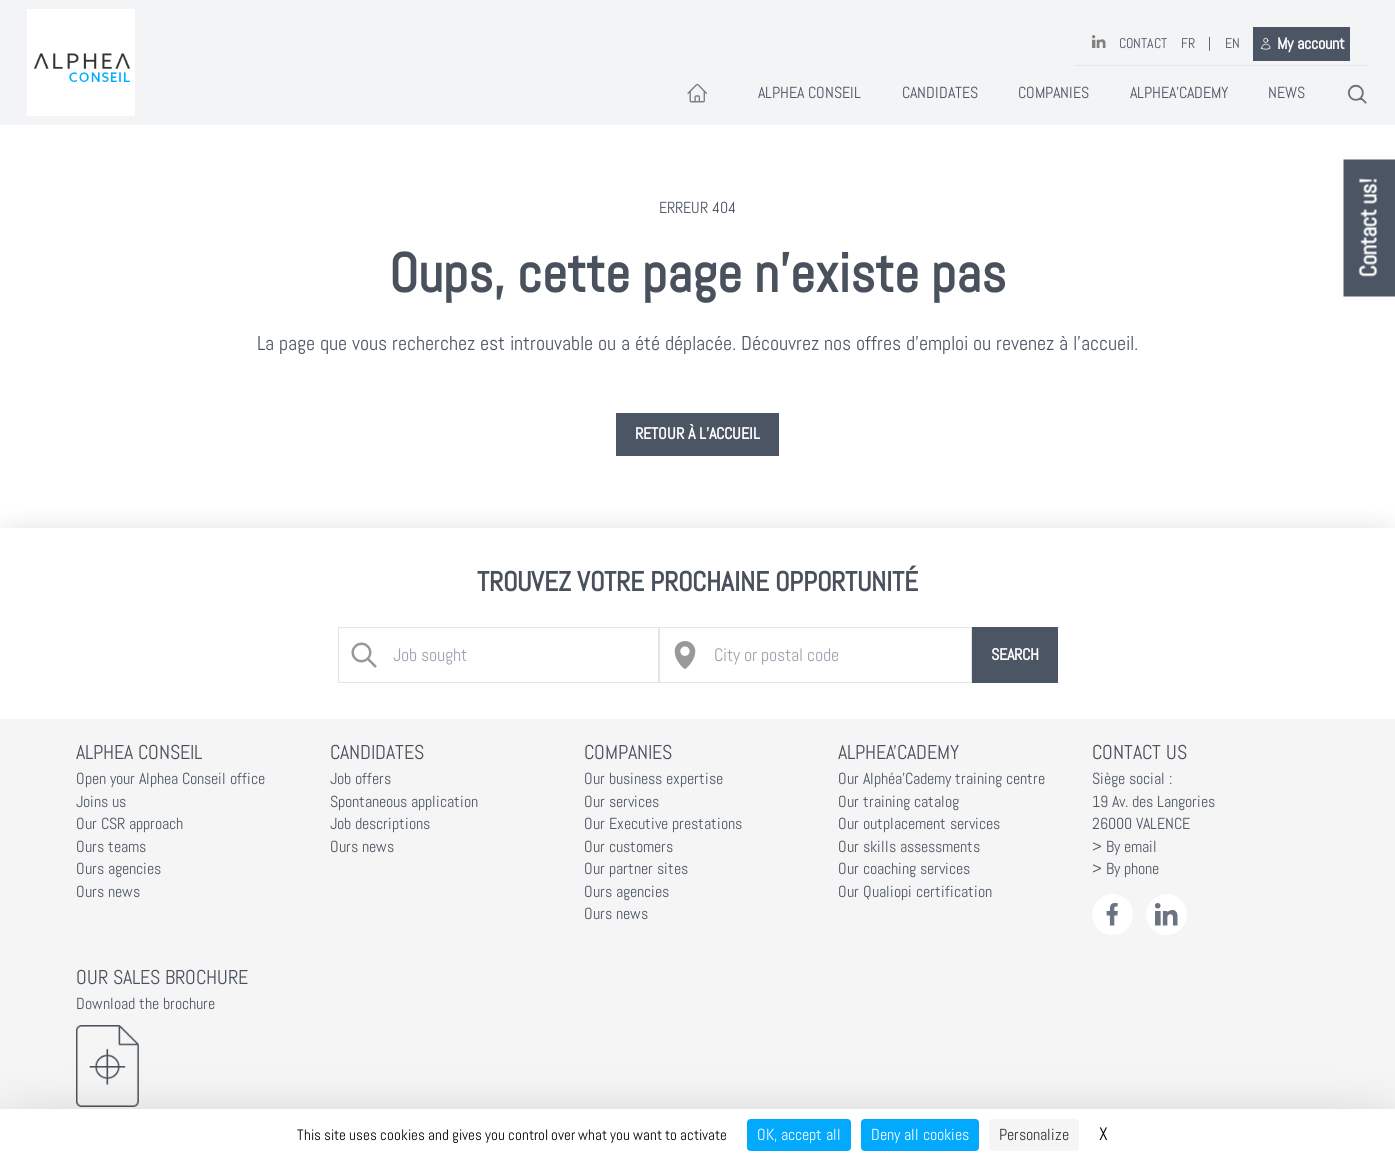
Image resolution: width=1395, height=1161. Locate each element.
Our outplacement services (919, 824)
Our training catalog (898, 802)
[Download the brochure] (189, 1066)
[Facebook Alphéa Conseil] (1112, 914)
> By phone (1125, 869)
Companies (1053, 93)
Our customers (628, 847)
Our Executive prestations (663, 824)
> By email (1124, 847)
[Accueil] (697, 94)
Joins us (101, 802)
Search (1015, 655)
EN (1232, 43)
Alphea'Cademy (1179, 93)
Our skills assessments (909, 847)
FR (1188, 43)
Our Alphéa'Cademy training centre (941, 779)
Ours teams (111, 847)
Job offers (360, 779)
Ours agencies (118, 869)
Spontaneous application (404, 802)
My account (1302, 44)
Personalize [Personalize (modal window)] (1034, 1134)
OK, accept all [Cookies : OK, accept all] (799, 1134)
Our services (621, 802)
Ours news (108, 892)
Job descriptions (380, 824)
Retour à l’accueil (697, 434)
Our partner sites (636, 869)
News (1286, 93)
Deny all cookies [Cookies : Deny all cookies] (920, 1134)
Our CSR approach (129, 824)
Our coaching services (904, 869)
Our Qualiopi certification (915, 892)
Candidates (940, 93)
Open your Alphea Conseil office (170, 779)
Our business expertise (653, 779)
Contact (1143, 43)
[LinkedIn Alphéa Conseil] (1166, 914)
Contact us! (1369, 228)
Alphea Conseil (809, 93)
